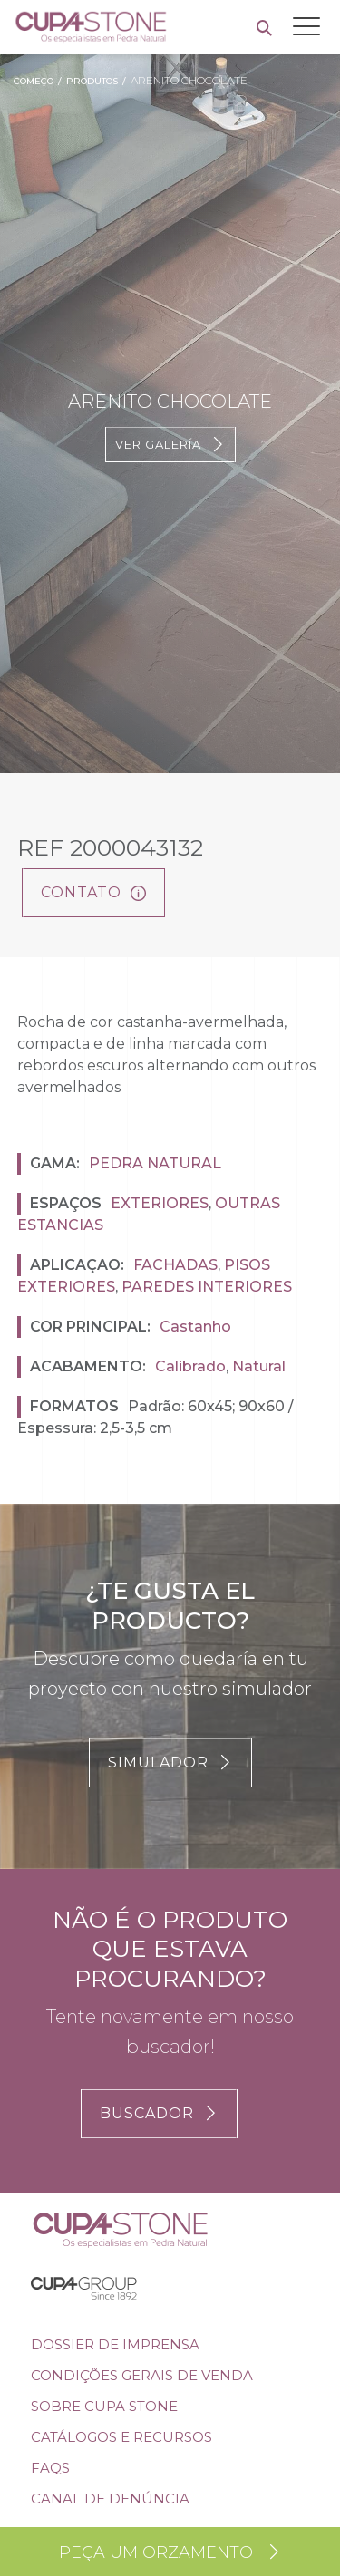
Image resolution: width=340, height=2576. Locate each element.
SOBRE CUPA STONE (104, 2406)
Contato (93, 892)
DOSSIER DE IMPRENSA (115, 2344)
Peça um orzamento (170, 2552)
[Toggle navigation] (306, 26)
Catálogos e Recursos (121, 2436)
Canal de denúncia (110, 2498)
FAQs (50, 2467)
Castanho (195, 1326)
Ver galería (170, 444)
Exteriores (160, 1203)
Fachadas (175, 1264)
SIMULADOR (170, 1762)
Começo (33, 81)
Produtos (92, 81)
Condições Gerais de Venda (142, 2375)
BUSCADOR (159, 2113)
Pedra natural (155, 1163)
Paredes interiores (206, 1286)
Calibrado (190, 1366)
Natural (259, 1366)
